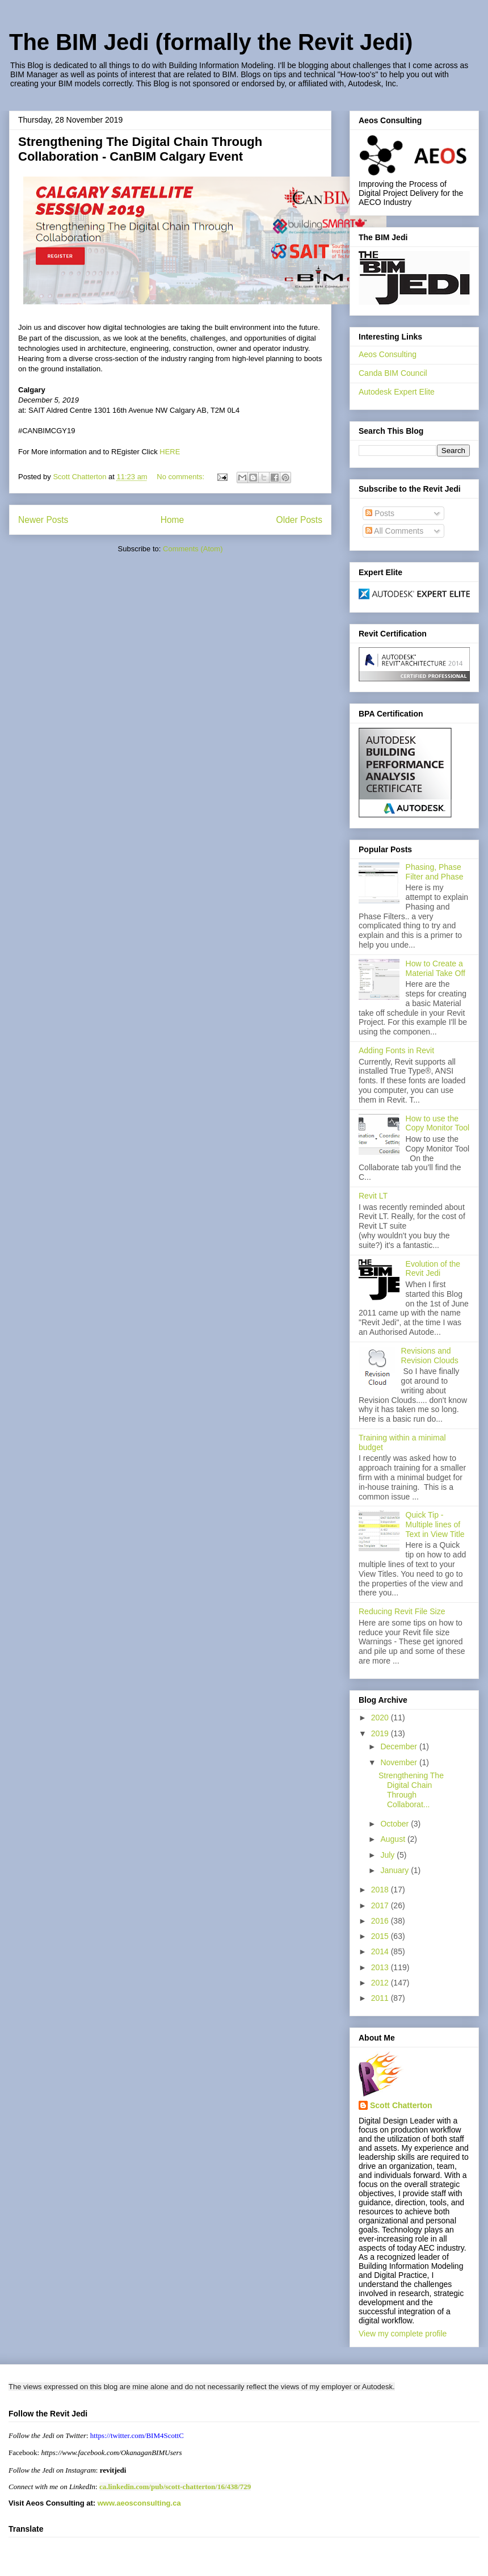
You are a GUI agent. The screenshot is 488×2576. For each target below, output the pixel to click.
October (395, 1823)
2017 (381, 1905)
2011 (381, 1998)
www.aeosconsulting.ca (138, 2503)
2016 (381, 1920)
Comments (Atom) (192, 548)
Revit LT (373, 1195)
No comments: (181, 476)
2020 (381, 1717)
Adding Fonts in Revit (396, 1050)
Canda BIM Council (393, 373)
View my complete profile (403, 2333)
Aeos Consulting (388, 354)
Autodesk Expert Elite (397, 391)
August (393, 1839)
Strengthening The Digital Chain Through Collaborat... (411, 1789)
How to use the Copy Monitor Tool (438, 1123)
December (399, 1746)
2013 (381, 1967)
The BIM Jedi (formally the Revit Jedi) (211, 42)
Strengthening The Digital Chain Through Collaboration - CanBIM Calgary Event (140, 149)
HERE (169, 451)
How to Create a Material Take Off (435, 968)
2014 (381, 1951)
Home (172, 520)
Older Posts (299, 520)
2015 (381, 1936)
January (395, 1870)
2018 (381, 1889)
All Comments (394, 530)
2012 (381, 1982)
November (399, 1762)
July (388, 1854)
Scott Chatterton (401, 2105)
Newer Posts (43, 520)
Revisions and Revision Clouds (429, 1355)
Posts (379, 513)
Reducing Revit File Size (402, 1611)
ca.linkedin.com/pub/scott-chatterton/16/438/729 (175, 2486)
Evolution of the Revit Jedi (433, 1268)
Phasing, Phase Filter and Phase (435, 871)
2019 (381, 1733)
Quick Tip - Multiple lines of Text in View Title (435, 1524)
